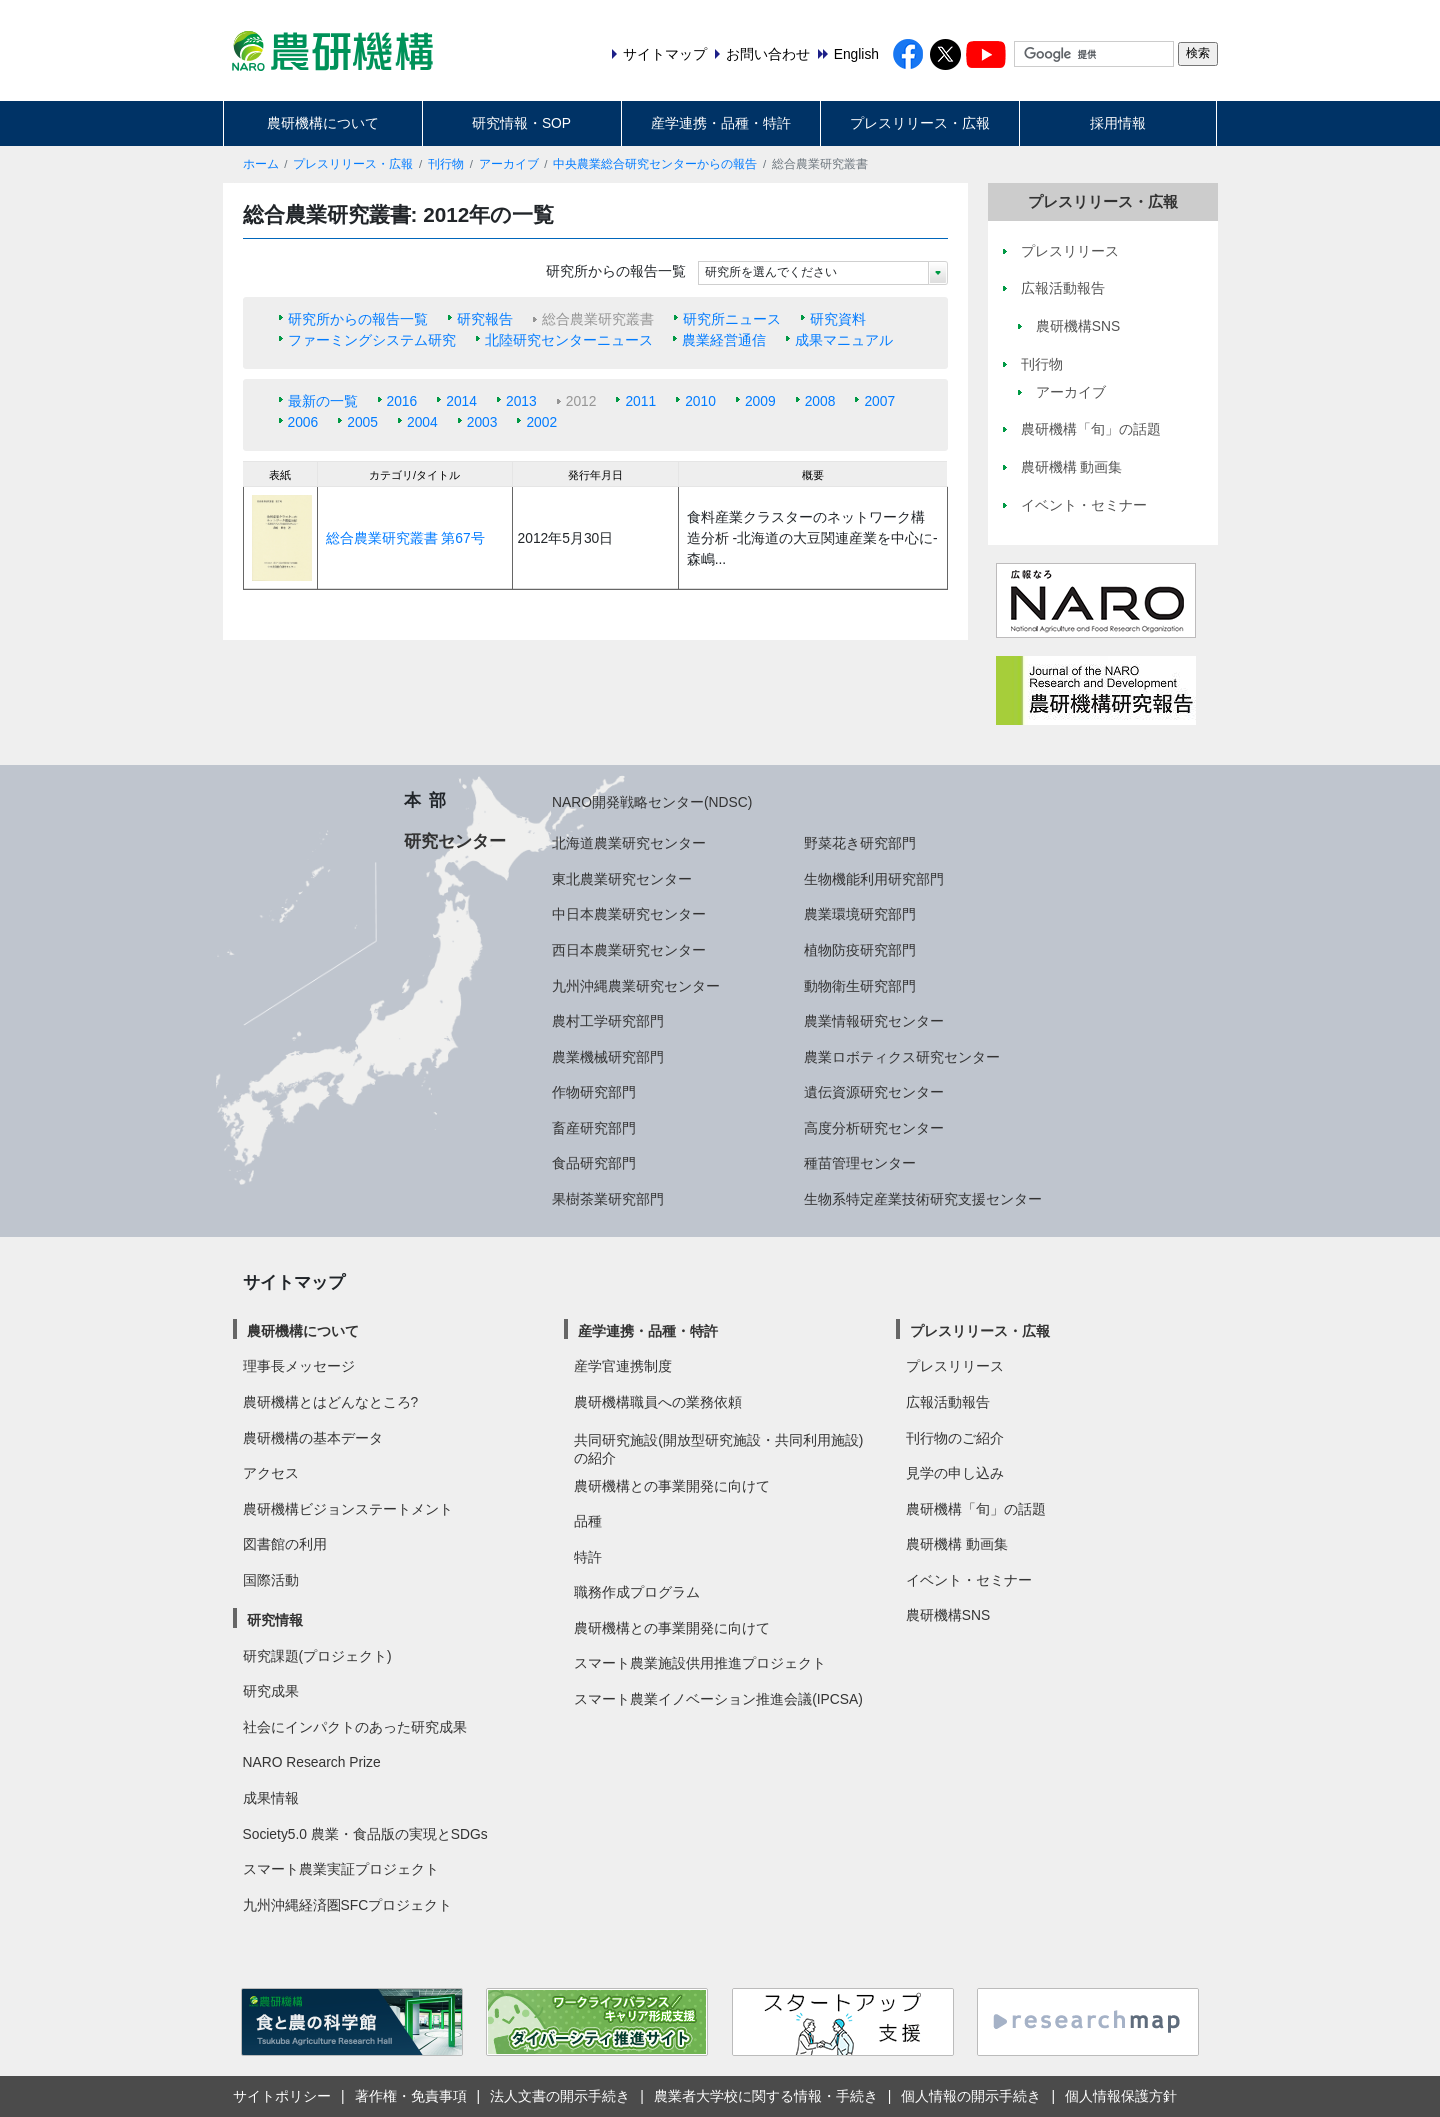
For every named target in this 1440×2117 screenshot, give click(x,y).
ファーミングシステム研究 (372, 340)
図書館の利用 (285, 1544)
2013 (521, 401)
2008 (820, 401)
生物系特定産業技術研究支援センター (923, 1199)
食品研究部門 (594, 1163)
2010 (700, 401)
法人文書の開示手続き (560, 2096)
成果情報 (271, 1798)
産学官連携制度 (623, 1366)
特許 (588, 1557)
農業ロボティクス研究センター (902, 1057)
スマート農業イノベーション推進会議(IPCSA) (718, 1699)
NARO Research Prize (312, 1762)
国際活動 (271, 1580)
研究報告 (485, 319)
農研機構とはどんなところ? (331, 1402)
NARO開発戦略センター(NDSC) (652, 802)
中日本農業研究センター (629, 914)
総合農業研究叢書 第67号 (405, 538)
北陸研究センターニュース (569, 340)
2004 (422, 422)
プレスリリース (955, 1366)
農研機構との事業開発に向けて (672, 1486)
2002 (541, 422)
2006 (303, 422)
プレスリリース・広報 (920, 123)
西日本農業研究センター (629, 950)
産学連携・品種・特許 (721, 123)
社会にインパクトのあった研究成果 (355, 1727)
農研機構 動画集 (957, 1544)
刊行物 (446, 164)
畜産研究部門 (594, 1128)
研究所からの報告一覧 (358, 319)
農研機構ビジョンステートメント (348, 1509)
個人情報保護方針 (1121, 2096)
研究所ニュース (732, 319)
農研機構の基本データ (313, 1438)
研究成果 (271, 1691)
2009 (760, 401)
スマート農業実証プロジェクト (341, 1869)
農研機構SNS (948, 1615)
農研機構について (323, 123)
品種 (588, 1521)
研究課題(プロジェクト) (317, 1656)
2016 (402, 401)
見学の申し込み (955, 1473)
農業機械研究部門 (608, 1057)
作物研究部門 (594, 1092)
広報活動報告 (948, 1402)
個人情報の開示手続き (971, 2096)
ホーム (261, 164)
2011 (640, 401)
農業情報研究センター (874, 1021)
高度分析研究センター (874, 1128)
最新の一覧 (323, 401)
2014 (461, 401)
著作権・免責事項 (411, 2096)
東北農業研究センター (622, 879)
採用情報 (1118, 123)
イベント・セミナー (969, 1580)
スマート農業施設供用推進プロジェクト (700, 1663)
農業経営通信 (724, 340)
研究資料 (838, 319)
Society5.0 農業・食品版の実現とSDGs (365, 1834)
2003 (482, 422)
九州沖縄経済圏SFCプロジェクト (348, 1905)
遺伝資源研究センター (874, 1092)
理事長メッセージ (299, 1366)
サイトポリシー (282, 2096)
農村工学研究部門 (608, 1021)
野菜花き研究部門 (860, 843)
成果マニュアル (844, 340)
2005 (362, 422)
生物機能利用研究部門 (874, 879)
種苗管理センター (860, 1163)
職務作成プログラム (637, 1592)
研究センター (455, 841)
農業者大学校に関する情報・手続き (766, 2096)
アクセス (271, 1473)
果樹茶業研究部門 (608, 1199)
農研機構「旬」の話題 (976, 1509)
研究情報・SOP (521, 123)
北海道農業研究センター (629, 843)
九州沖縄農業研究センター (636, 986)
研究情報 (275, 1620)
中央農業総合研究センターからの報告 (655, 164)
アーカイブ (509, 164)
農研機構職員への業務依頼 (658, 1402)
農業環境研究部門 (860, 914)
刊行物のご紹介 (955, 1438)
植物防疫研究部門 (860, 950)
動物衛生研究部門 (860, 986)
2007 (879, 401)
